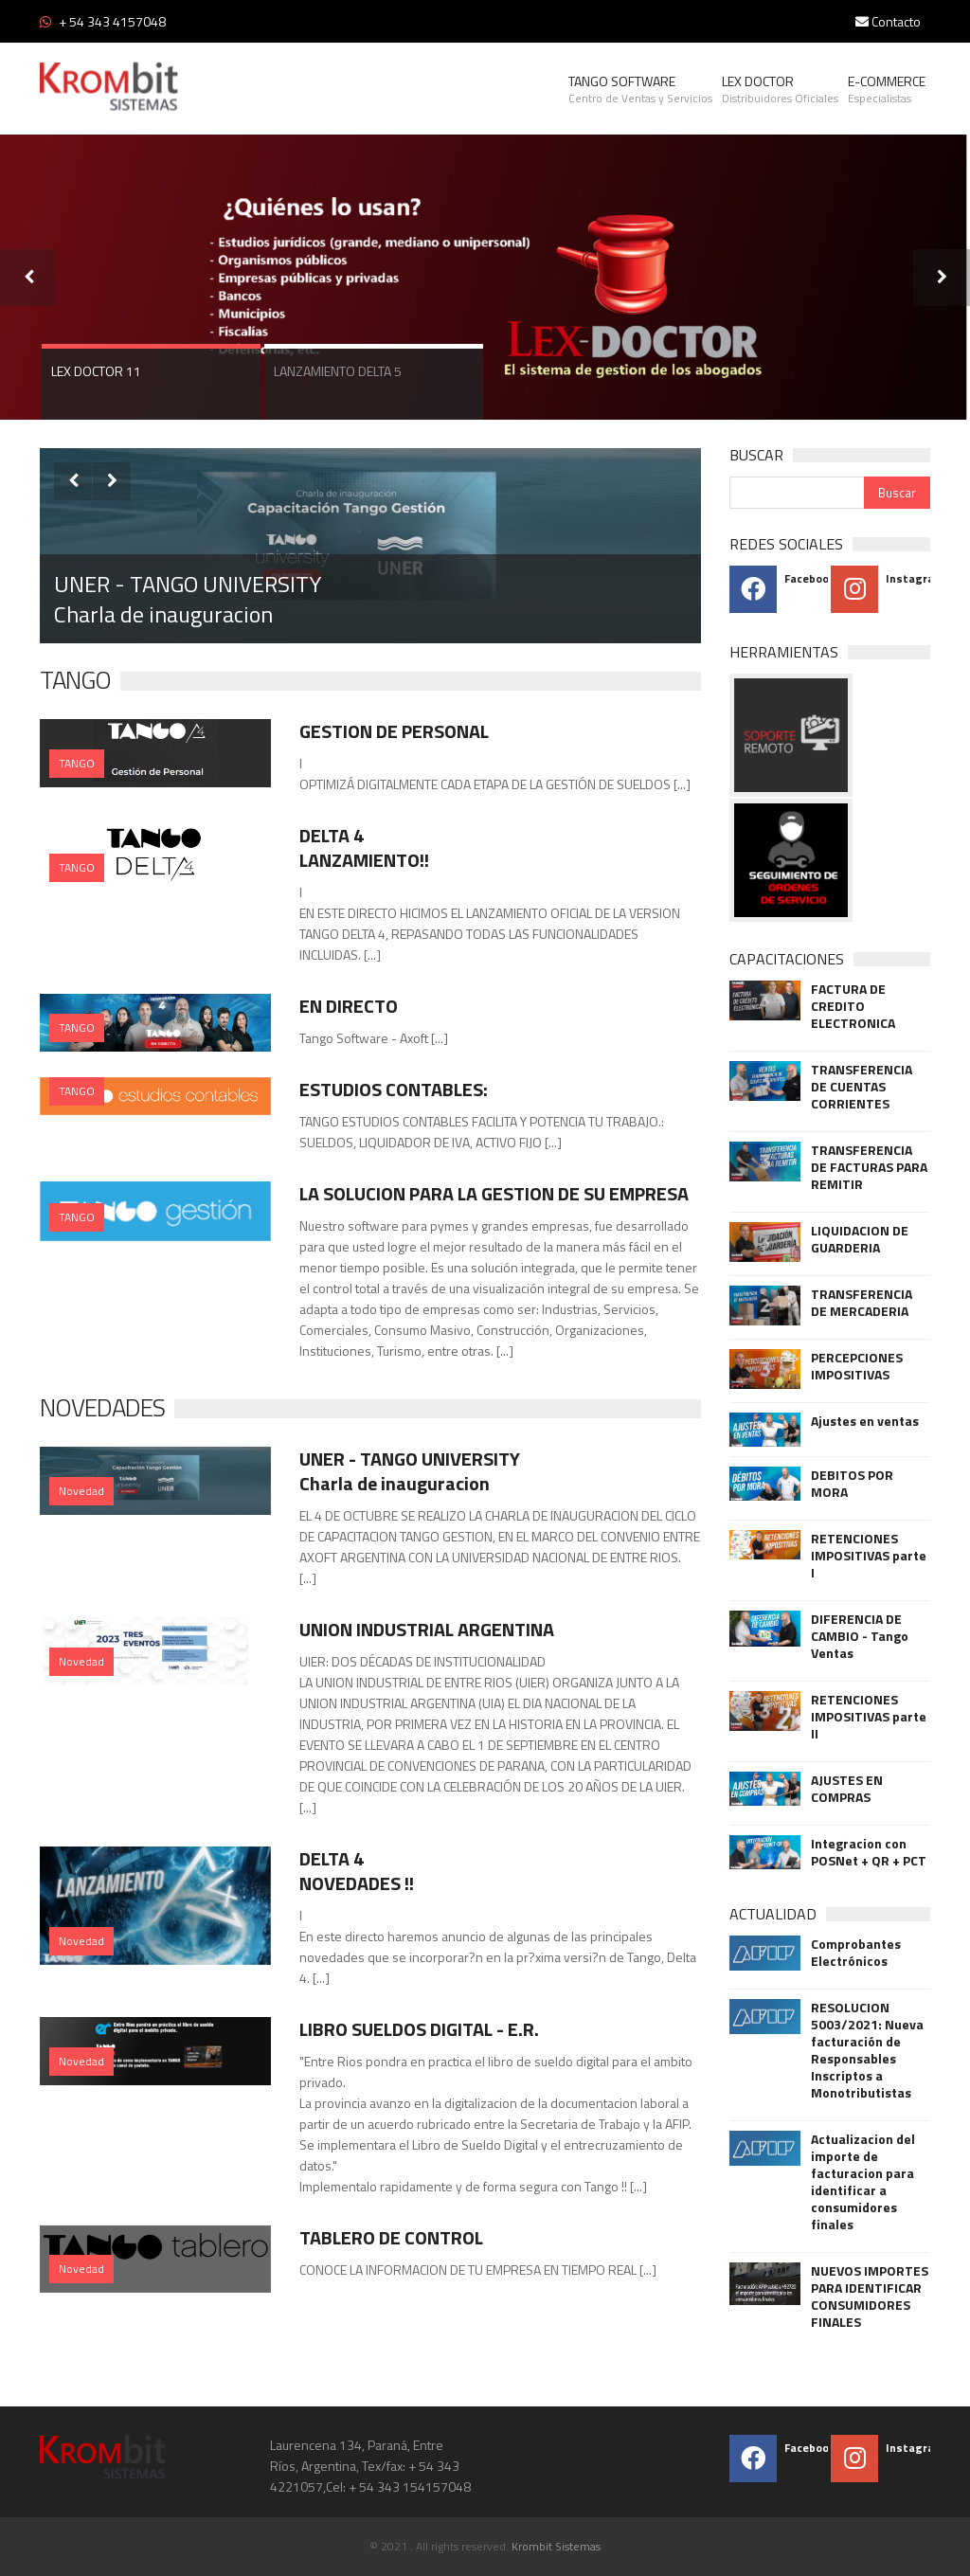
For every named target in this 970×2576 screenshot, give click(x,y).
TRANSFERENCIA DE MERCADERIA (861, 1303)
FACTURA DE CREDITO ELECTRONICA (853, 1006)
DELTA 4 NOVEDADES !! (356, 1871)
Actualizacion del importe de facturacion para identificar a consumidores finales (863, 2182)
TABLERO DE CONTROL (391, 2237)
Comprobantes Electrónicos (856, 1953)
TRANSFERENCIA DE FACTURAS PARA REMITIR (869, 1167)
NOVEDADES (102, 1407)
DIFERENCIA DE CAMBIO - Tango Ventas (859, 1636)
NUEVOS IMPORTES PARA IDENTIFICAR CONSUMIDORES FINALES (869, 2296)
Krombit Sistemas (556, 2546)
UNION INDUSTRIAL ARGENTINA (426, 1629)
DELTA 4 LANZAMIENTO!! (364, 847)
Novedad (81, 1491)
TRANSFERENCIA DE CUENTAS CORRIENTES (861, 1086)
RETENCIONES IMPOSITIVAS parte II (868, 1716)
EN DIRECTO (348, 1005)
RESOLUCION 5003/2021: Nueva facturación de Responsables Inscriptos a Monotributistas (867, 2050)
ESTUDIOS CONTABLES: (393, 1089)
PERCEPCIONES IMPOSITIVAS (857, 1366)
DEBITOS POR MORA (852, 1484)
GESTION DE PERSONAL (394, 731)
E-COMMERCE (886, 89)
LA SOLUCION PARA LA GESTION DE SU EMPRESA (494, 1193)
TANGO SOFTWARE (640, 89)
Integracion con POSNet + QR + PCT (868, 1852)
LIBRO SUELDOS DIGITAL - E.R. (419, 2029)
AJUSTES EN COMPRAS (847, 1789)
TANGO (75, 679)
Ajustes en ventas (865, 1421)
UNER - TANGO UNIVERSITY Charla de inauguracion (187, 598)
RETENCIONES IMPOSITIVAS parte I (868, 1555)
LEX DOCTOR (780, 89)
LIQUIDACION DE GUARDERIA (859, 1239)
